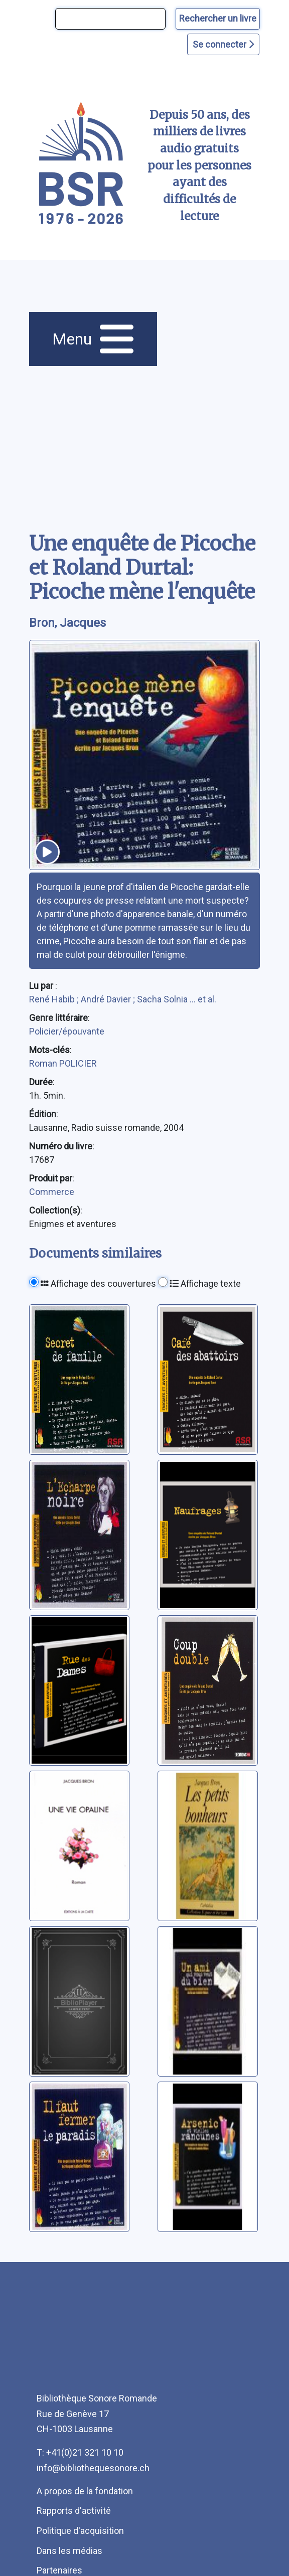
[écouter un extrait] (47, 852)
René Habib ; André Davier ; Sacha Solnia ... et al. (122, 999)
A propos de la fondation (85, 2491)
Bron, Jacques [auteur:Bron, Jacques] (67, 623)
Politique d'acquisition (80, 2530)
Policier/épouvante (66, 1031)
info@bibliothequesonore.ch (93, 2468)
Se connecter (223, 44)
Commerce (51, 1191)
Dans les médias (69, 2550)
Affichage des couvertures (98, 1283)
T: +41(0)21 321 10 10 (80, 2452)
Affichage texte (205, 1283)
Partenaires (59, 2570)
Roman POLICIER (63, 1063)
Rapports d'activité (74, 2510)
